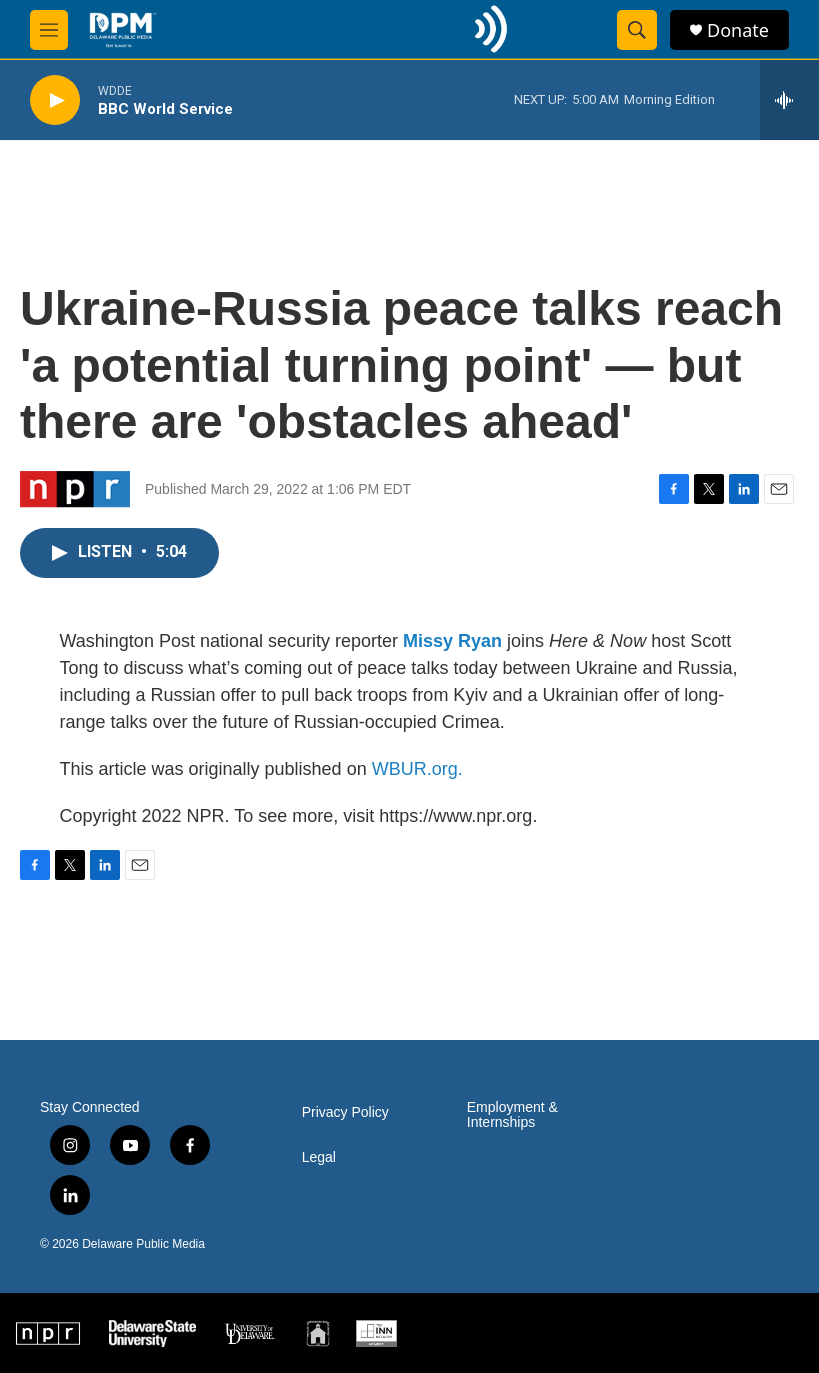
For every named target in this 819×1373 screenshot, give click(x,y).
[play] (55, 100)
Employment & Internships (512, 1115)
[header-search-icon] (637, 30)
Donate (738, 30)
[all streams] (789, 100)
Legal (319, 1157)
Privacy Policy (345, 1112)
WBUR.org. (417, 769)
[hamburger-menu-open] (49, 30)
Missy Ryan (452, 641)
